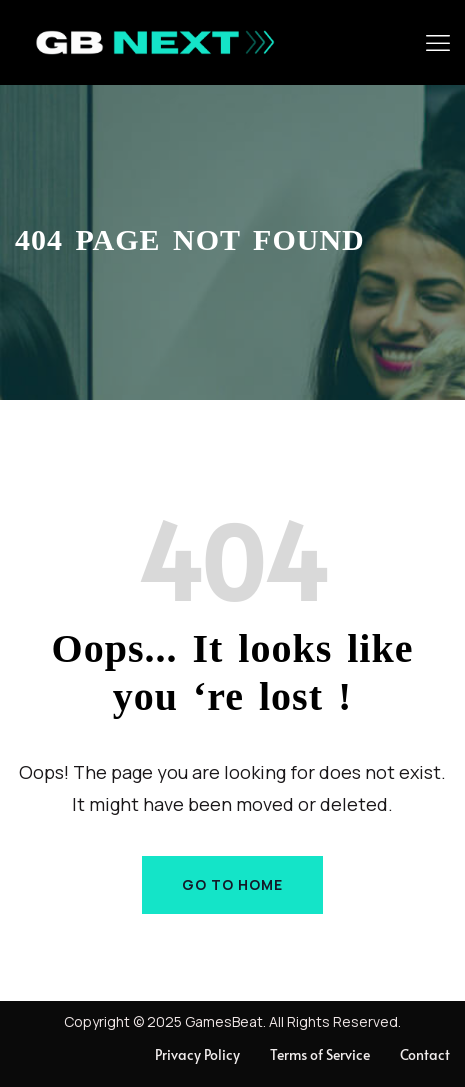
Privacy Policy (197, 1054)
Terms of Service (320, 1054)
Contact (425, 1054)
